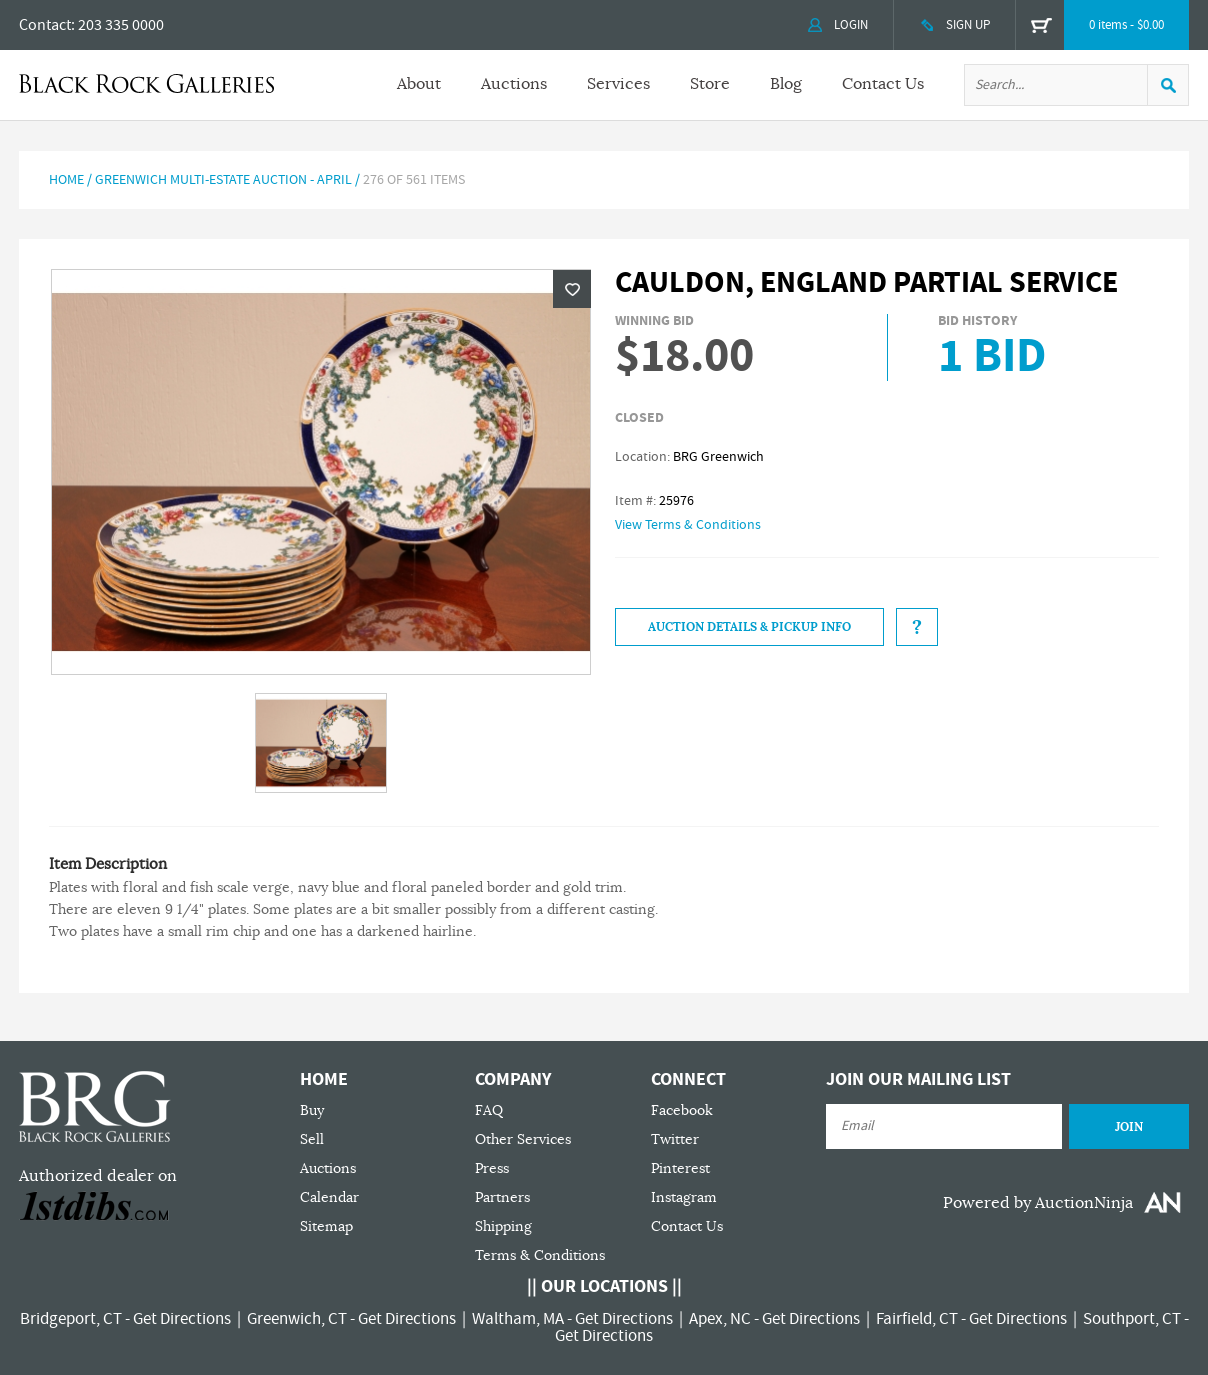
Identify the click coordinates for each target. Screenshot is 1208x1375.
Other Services (523, 1139)
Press (492, 1168)
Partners (502, 1197)
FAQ (489, 1110)
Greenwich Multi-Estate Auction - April (223, 180)
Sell (312, 1139)
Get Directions (182, 1319)
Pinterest (680, 1168)
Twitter (675, 1139)
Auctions (514, 84)
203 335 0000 (121, 25)
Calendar (329, 1197)
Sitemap (326, 1226)
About (419, 84)
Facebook (682, 1110)
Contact (45, 25)
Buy (312, 1110)
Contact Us (883, 84)
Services (618, 84)
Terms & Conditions (540, 1255)
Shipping (503, 1226)
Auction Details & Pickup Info (749, 627)
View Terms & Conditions (688, 525)
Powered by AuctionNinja (1038, 1203)
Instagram (684, 1197)
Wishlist (572, 289)
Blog (786, 84)
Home (66, 180)
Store (710, 84)
